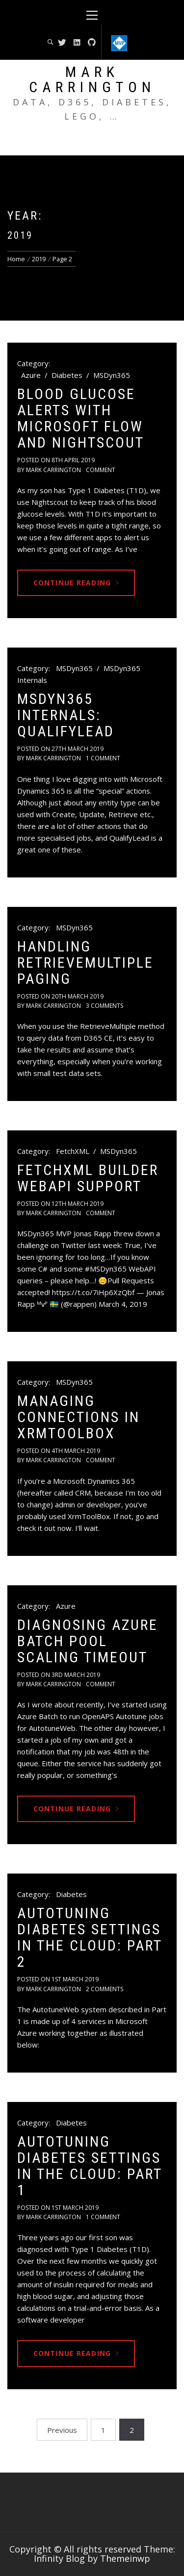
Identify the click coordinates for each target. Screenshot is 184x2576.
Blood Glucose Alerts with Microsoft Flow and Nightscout (80, 418)
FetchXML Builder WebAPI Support (87, 1178)
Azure (31, 375)
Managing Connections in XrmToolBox (78, 1417)
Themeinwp (125, 2558)
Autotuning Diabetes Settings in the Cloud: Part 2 (89, 1937)
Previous (62, 2430)
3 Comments (104, 1005)
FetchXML (72, 1151)
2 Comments (104, 1989)
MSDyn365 (111, 375)
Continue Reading (76, 582)
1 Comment (103, 758)
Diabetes (67, 375)
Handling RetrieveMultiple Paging (85, 962)
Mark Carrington (92, 79)
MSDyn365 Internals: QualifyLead (65, 715)
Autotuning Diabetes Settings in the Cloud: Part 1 (89, 2166)
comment (100, 470)
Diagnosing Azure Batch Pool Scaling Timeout (87, 1641)
